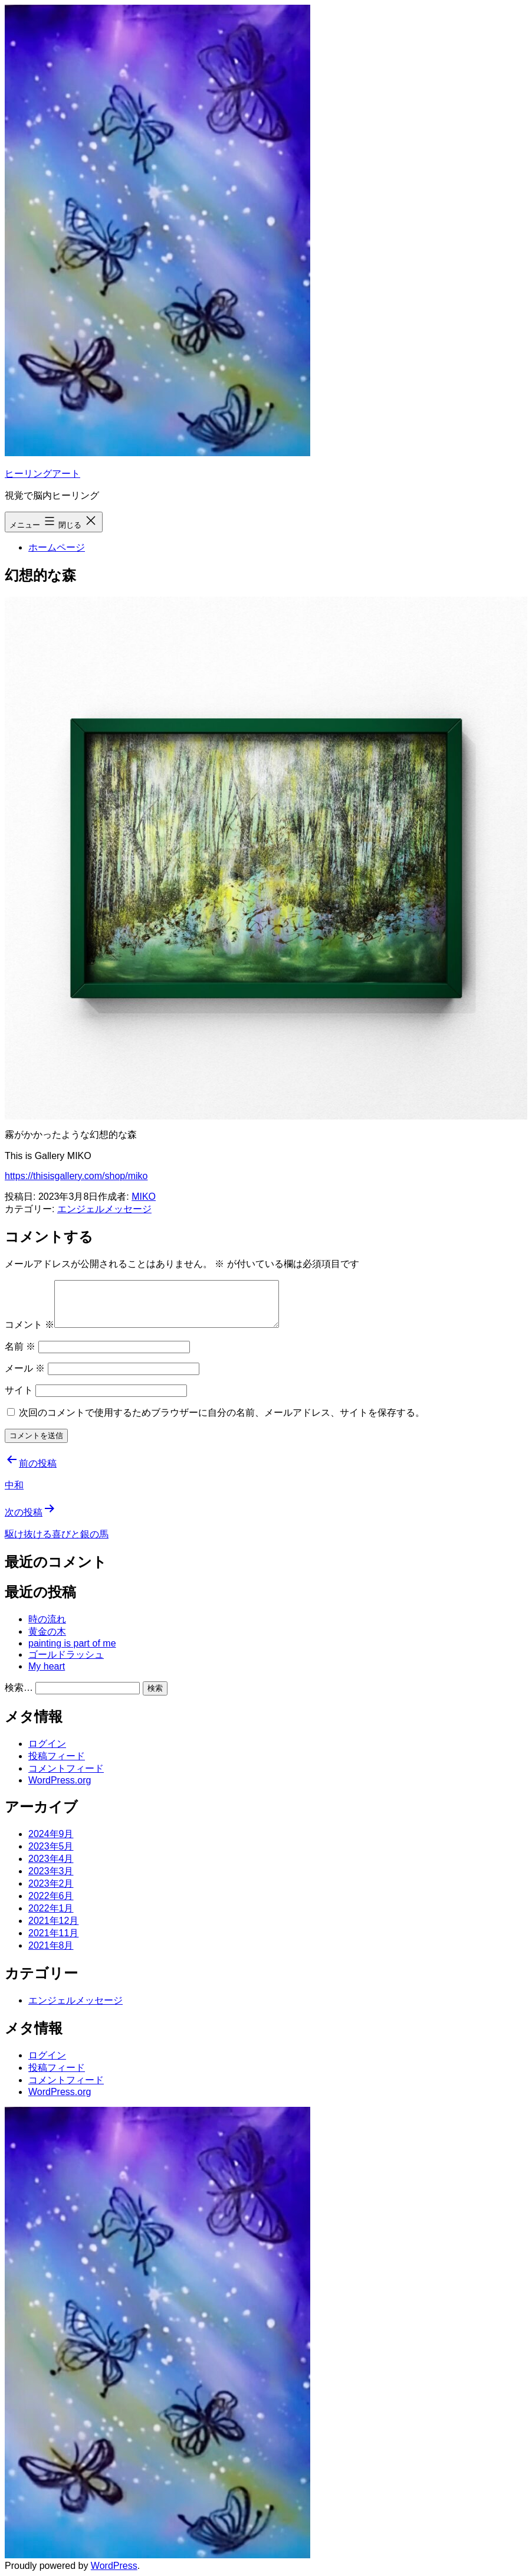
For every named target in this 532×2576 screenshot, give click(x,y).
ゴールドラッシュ (66, 1654)
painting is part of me (72, 1643)
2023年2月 (51, 1883)
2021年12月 (53, 1921)
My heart (46, 1666)
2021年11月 (53, 1933)
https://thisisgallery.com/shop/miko (76, 1176)
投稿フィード (56, 1756)
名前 (20, 1346)
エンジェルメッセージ (104, 1209)
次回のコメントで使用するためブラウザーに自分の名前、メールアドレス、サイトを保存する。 (222, 1413)
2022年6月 (51, 1896)
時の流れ (47, 1619)
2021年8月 (51, 1945)
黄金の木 (47, 1631)
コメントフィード (66, 1768)
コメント (29, 1325)
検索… (19, 1688)
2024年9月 (51, 1834)
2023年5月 (51, 1846)
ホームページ (56, 547)
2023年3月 (51, 1871)
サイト (19, 1390)
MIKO (144, 1197)
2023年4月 (51, 1859)
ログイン (47, 1744)
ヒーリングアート (42, 474)
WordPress (114, 2566)
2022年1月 (51, 1908)
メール (25, 1368)
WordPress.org (59, 1780)
